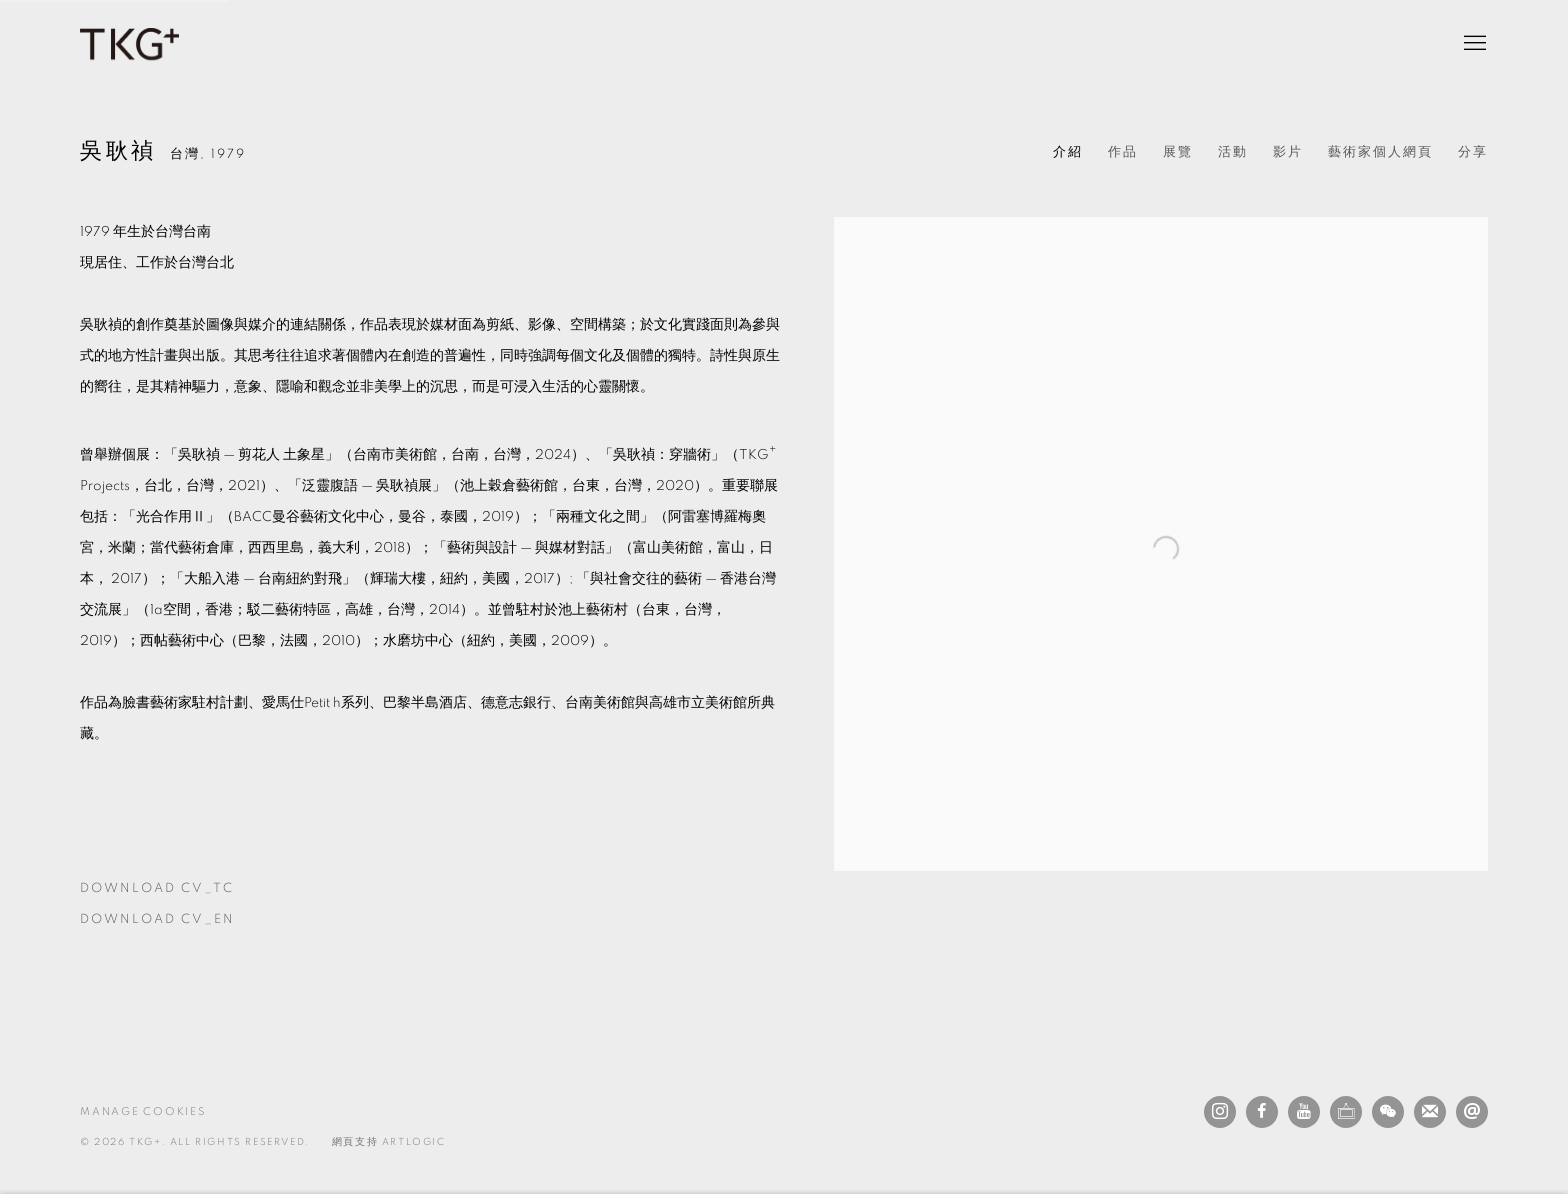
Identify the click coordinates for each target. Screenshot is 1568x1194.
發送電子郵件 (1472, 1112)
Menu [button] (1473, 44)
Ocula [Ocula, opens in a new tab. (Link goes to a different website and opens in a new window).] (1346, 1112)
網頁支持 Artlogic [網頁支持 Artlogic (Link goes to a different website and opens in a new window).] (389, 1142)
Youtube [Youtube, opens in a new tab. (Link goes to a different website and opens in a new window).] (1304, 1112)
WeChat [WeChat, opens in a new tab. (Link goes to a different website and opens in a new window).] (1388, 1112)
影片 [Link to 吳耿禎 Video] (1288, 152)
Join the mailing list (1430, 1112)
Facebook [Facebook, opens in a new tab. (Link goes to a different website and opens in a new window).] (1262, 1112)
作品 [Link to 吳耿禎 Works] (1123, 152)
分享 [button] (1473, 152)
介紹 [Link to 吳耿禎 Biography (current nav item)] (1068, 152)
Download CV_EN (193, 924)
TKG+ (130, 44)
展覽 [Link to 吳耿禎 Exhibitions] (1178, 152)
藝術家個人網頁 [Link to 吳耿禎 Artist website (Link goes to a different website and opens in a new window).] (1380, 152)
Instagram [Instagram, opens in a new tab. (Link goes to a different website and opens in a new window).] (1220, 1112)
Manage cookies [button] (143, 1111)
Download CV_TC (193, 893)
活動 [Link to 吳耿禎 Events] (1233, 152)
